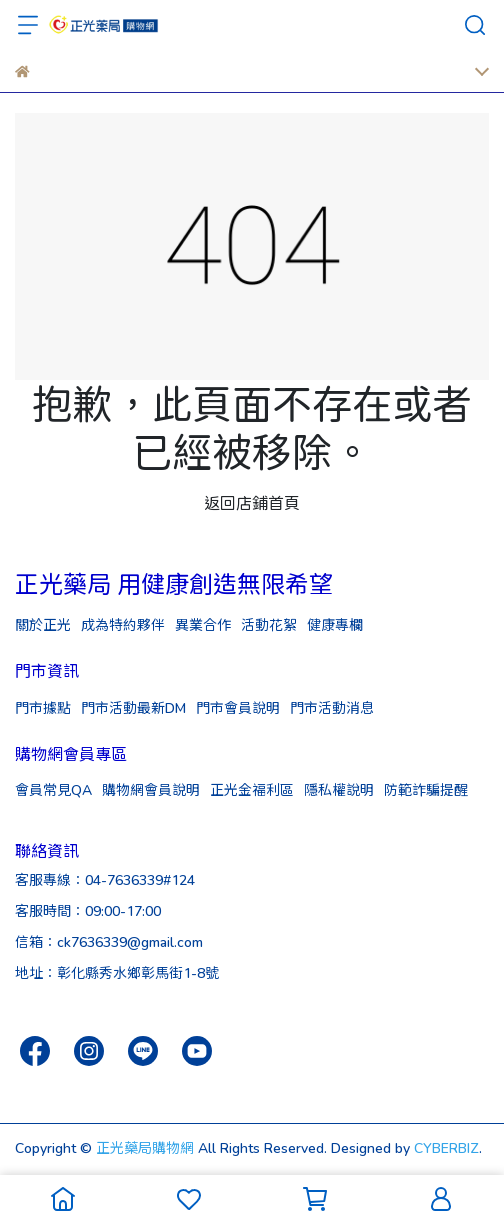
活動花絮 (269, 624)
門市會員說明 (238, 707)
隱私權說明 (339, 789)
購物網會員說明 (151, 789)
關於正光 (43, 624)
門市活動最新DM (133, 707)
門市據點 (43, 707)
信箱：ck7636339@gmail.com (109, 941)
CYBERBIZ (446, 1147)
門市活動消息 (332, 707)
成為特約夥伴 (123, 624)
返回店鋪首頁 (252, 502)
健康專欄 (335, 624)
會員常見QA (53, 789)
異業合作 (203, 624)
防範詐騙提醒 (426, 789)
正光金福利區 (252, 789)
